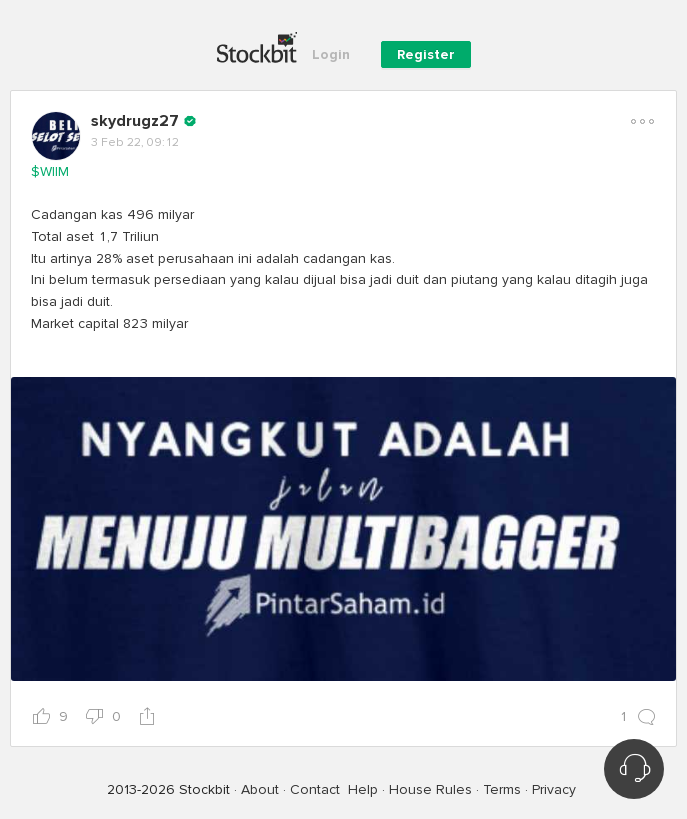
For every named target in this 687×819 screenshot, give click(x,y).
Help (363, 789)
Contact (315, 789)
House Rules (430, 789)
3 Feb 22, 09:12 (135, 142)
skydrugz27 (135, 121)
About (260, 789)
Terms (502, 789)
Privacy (554, 789)
